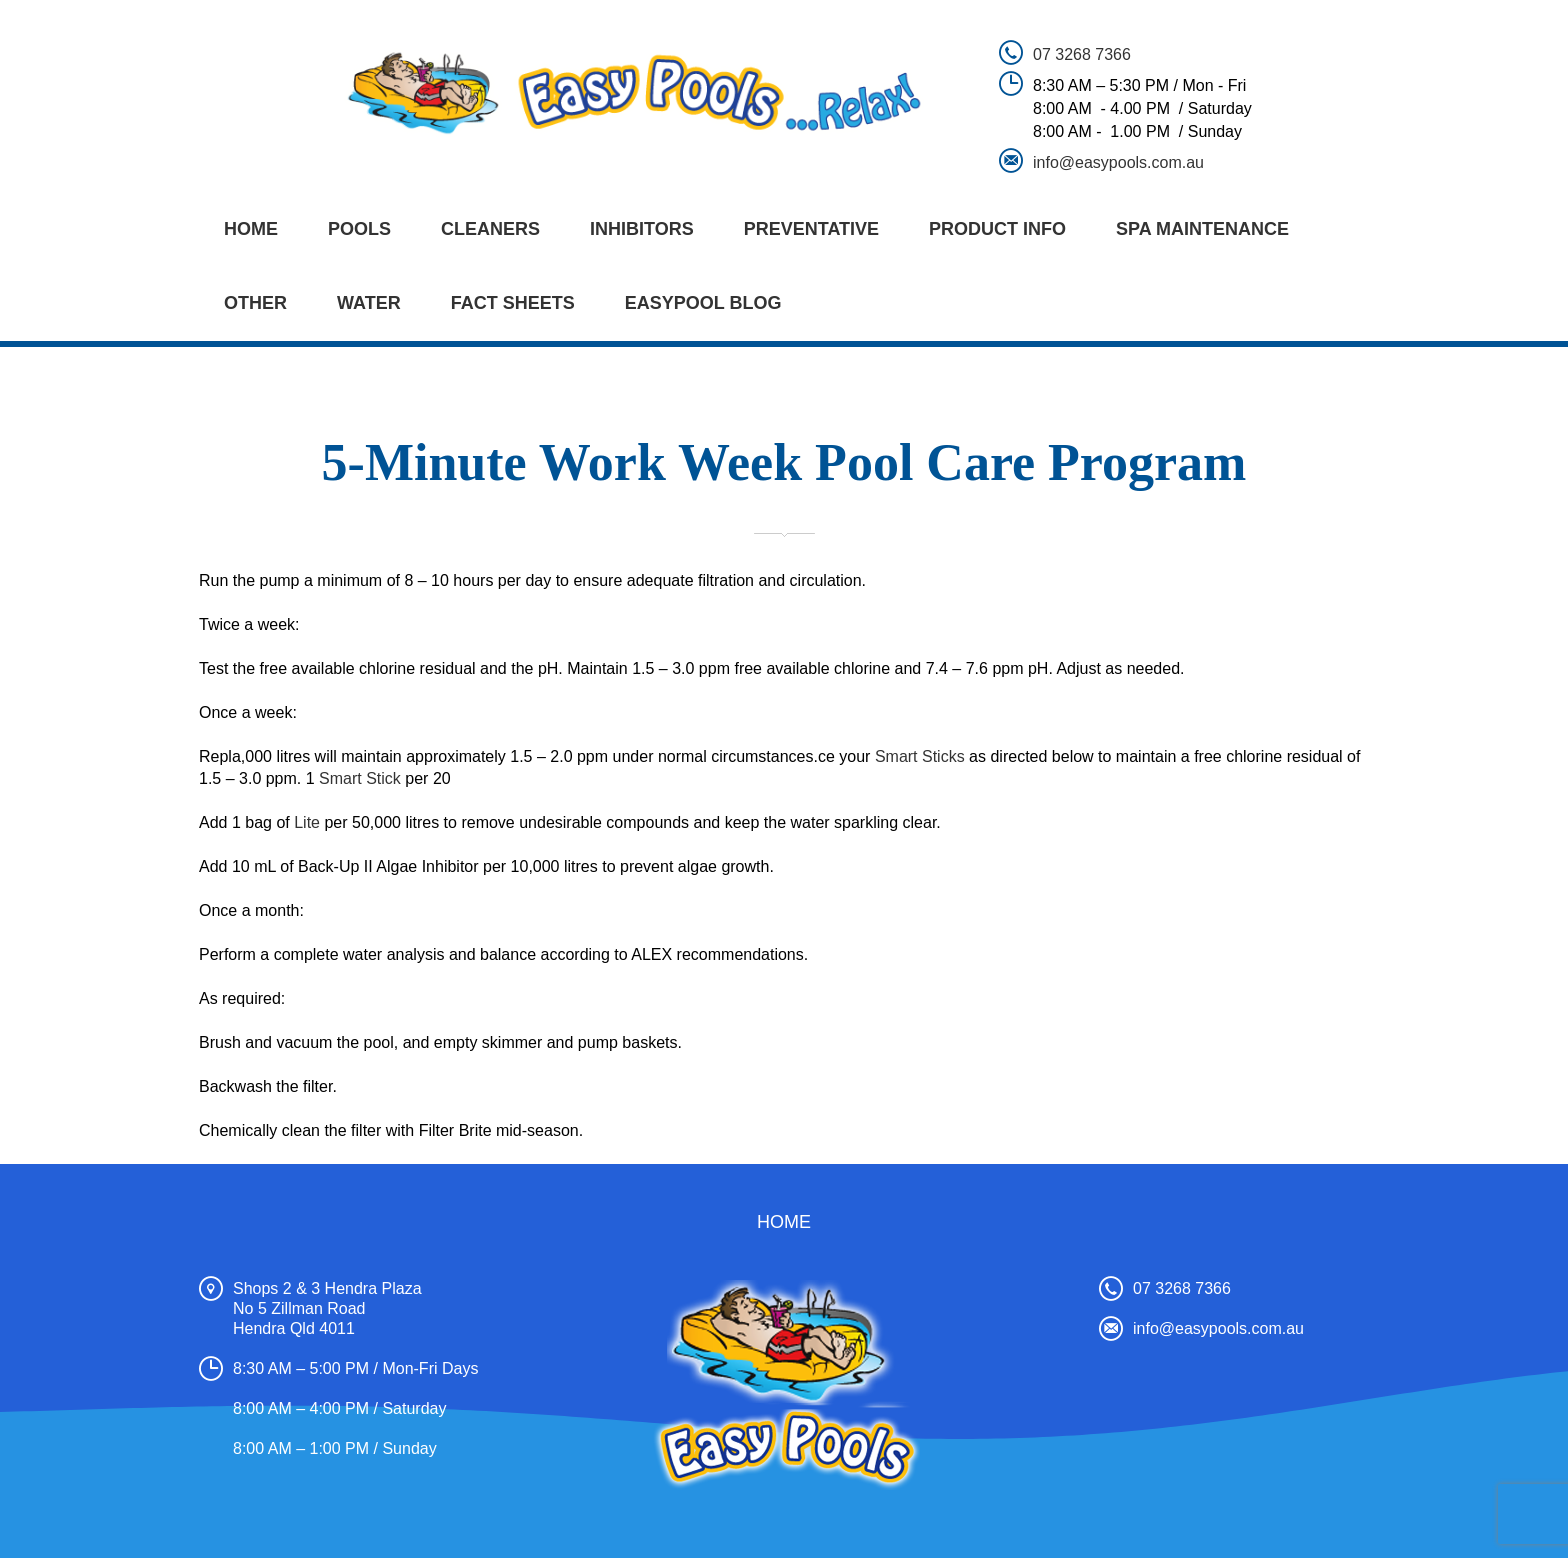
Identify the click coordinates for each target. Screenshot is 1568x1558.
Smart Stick (360, 778)
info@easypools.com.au (1118, 162)
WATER (369, 303)
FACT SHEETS (513, 303)
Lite (307, 822)
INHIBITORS (642, 229)
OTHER (255, 303)
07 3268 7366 (1082, 54)
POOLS (359, 229)
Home (251, 229)
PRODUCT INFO (997, 229)
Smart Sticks (920, 756)
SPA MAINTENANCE (1202, 229)
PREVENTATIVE (811, 229)
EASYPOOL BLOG (703, 303)
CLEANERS (490, 229)
